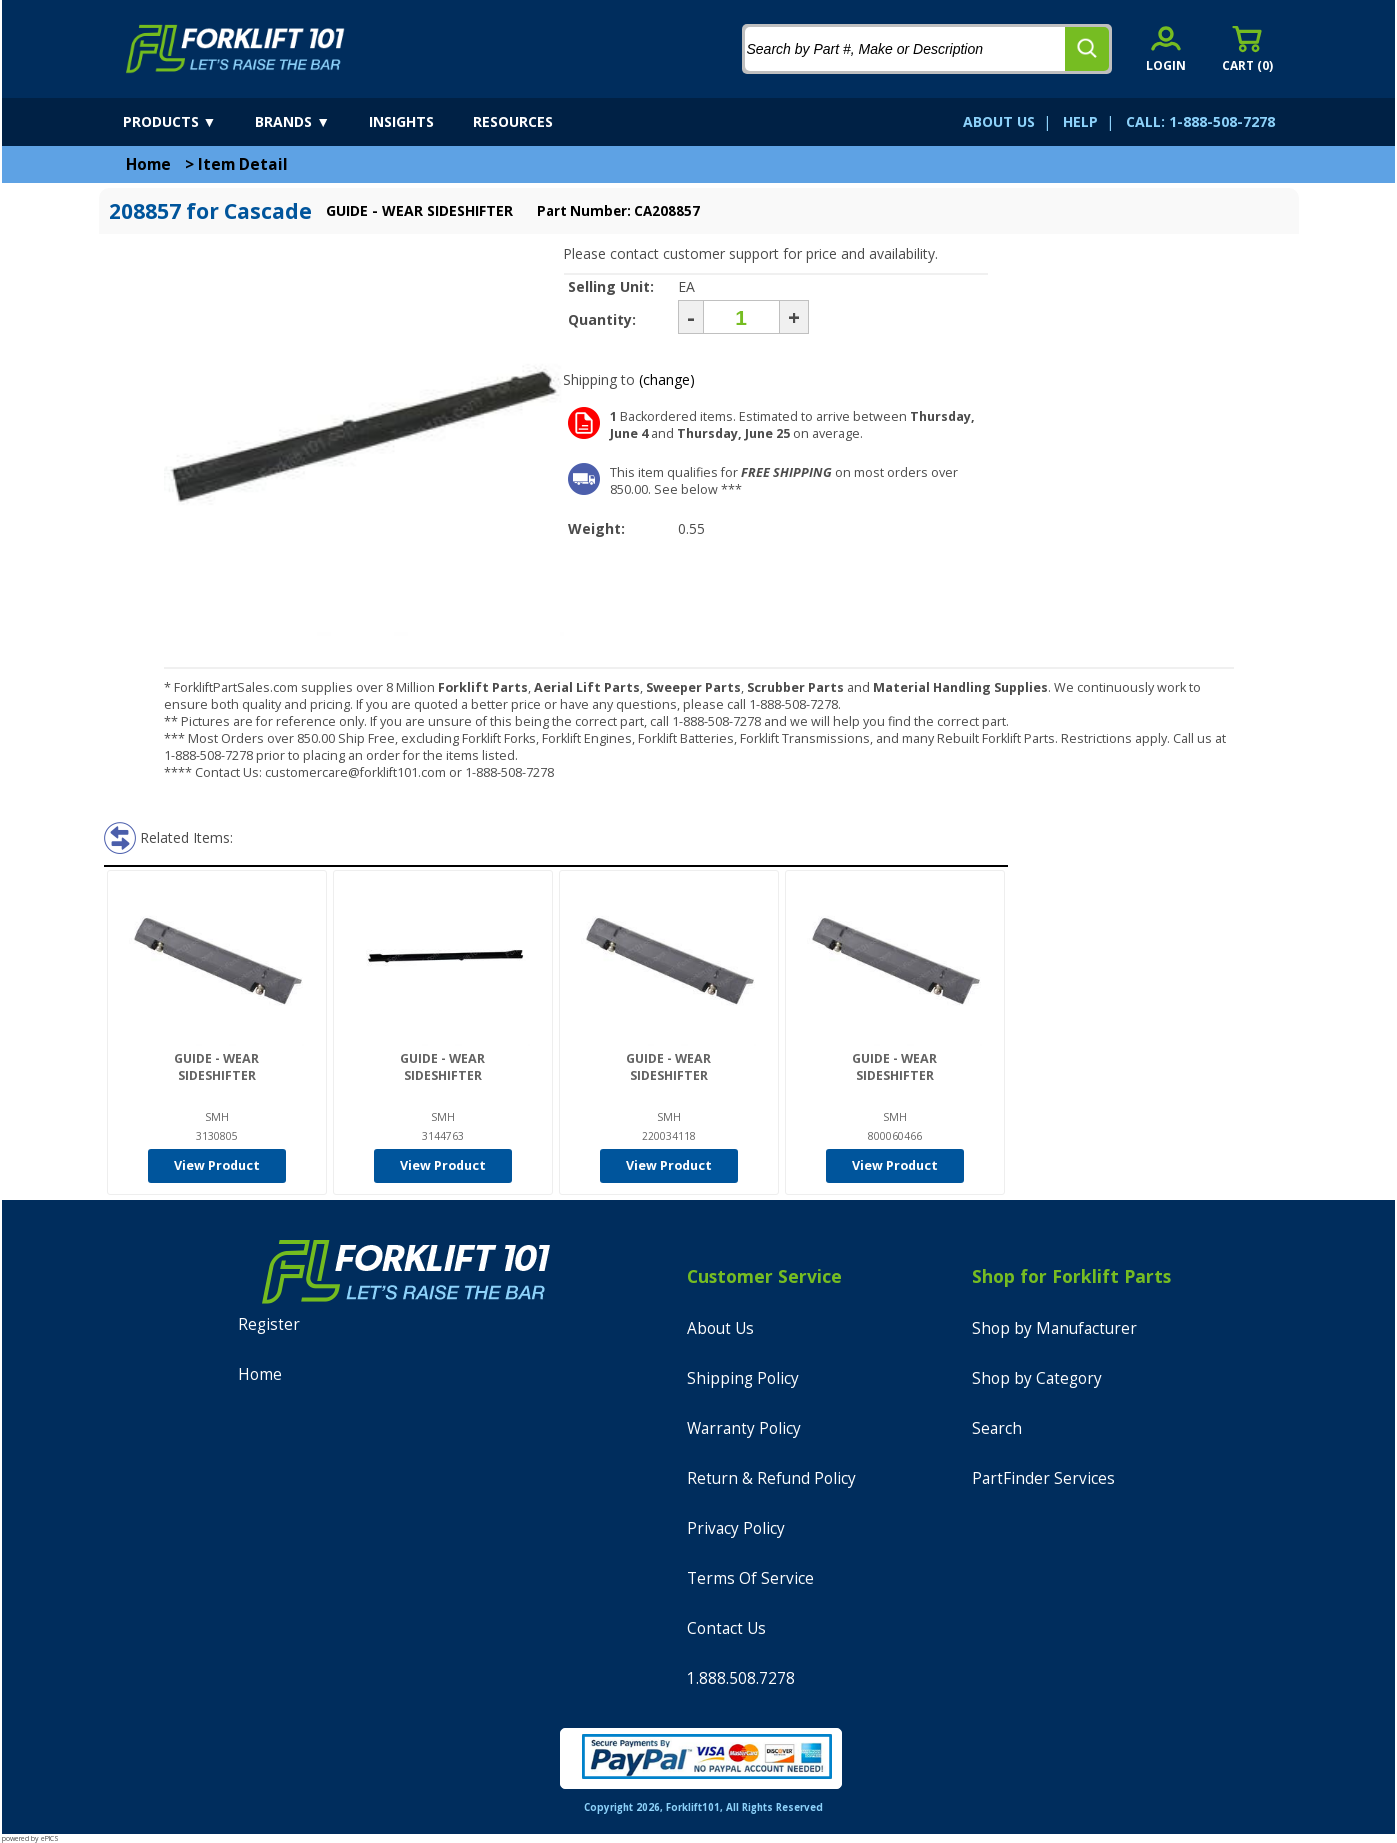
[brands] (310, 122)
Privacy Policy (736, 1528)
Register (269, 1324)
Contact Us (726, 1628)
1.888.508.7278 (741, 1678)
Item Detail (243, 164)
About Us (720, 1328)
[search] (1087, 49)
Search (997, 1428)
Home (148, 164)
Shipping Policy (743, 1378)
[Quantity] (741, 317)
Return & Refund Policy (771, 1478)
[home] (235, 49)
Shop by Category (1037, 1378)
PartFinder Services (1043, 1478)
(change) (667, 379)
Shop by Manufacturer (1054, 1328)
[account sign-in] (1166, 48)
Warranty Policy (744, 1428)
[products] (187, 122)
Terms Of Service (750, 1578)
